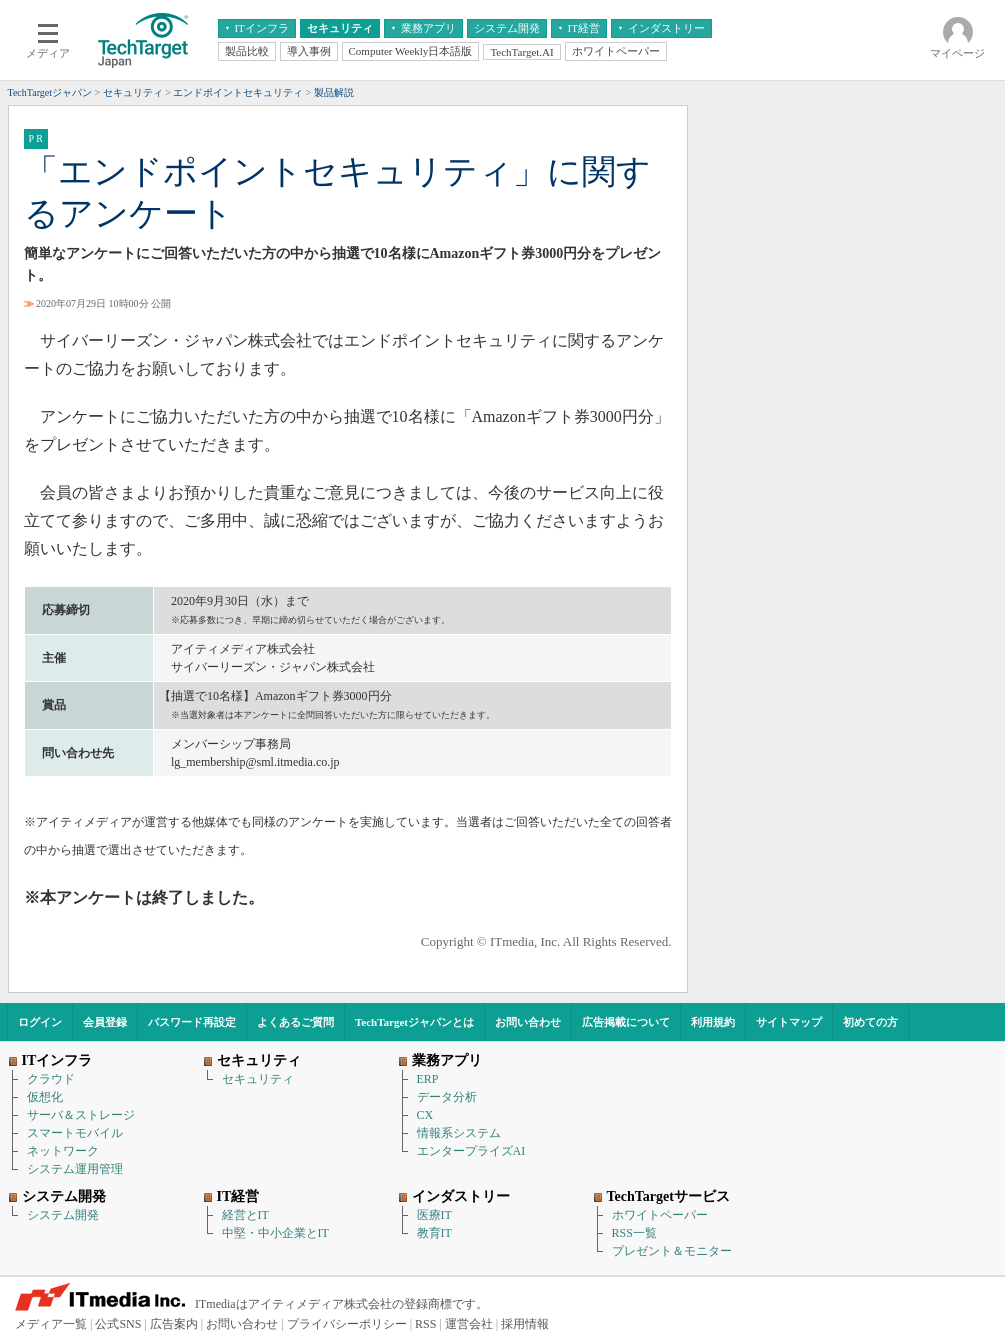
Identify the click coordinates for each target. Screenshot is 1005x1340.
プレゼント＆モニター (672, 1251)
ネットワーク (63, 1151)
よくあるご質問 (295, 1022)
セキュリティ (258, 1079)
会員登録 (105, 1022)
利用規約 (713, 1022)
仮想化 (45, 1097)
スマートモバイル (75, 1133)
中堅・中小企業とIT (275, 1233)
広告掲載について (626, 1022)
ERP (428, 1079)
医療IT (434, 1215)
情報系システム (459, 1133)
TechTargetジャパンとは (414, 1022)
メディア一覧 (51, 1324)
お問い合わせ (528, 1022)
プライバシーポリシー (347, 1324)
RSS (425, 1324)
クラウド (51, 1079)
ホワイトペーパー (660, 1215)
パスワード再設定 (192, 1022)
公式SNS (118, 1324)
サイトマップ (789, 1022)
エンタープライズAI (471, 1151)
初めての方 (870, 1022)
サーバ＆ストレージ (81, 1115)
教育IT (434, 1233)
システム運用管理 (75, 1169)
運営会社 (469, 1324)
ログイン (40, 1022)
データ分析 (447, 1097)
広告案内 (174, 1324)
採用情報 (525, 1324)
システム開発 (63, 1215)
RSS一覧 (634, 1233)
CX (425, 1115)
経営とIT (245, 1215)
